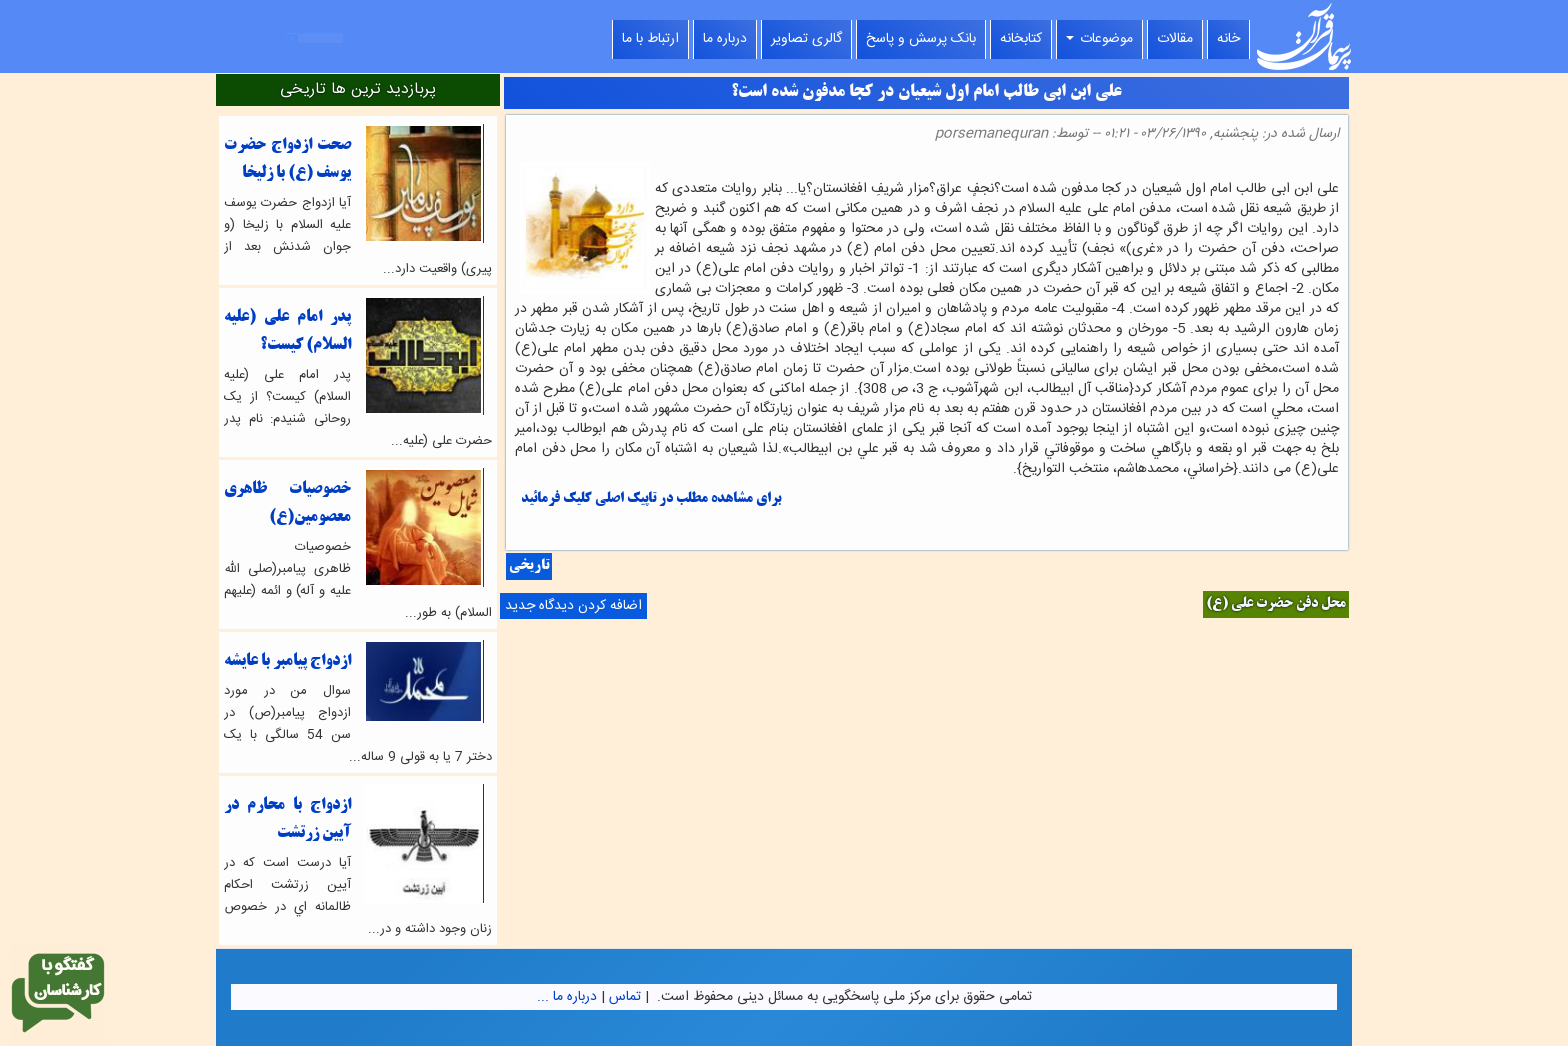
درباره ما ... (567, 997)
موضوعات (1099, 39)
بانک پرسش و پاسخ (921, 39)
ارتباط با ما (650, 39)
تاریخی (529, 566)
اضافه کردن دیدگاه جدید (573, 606)
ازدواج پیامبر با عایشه (287, 661)
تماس (625, 997)
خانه (1228, 39)
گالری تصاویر (806, 39)
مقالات (1175, 39)
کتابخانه (1021, 39)
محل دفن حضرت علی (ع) (1276, 604)
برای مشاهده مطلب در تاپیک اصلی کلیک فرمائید (651, 499)
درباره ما (725, 39)
